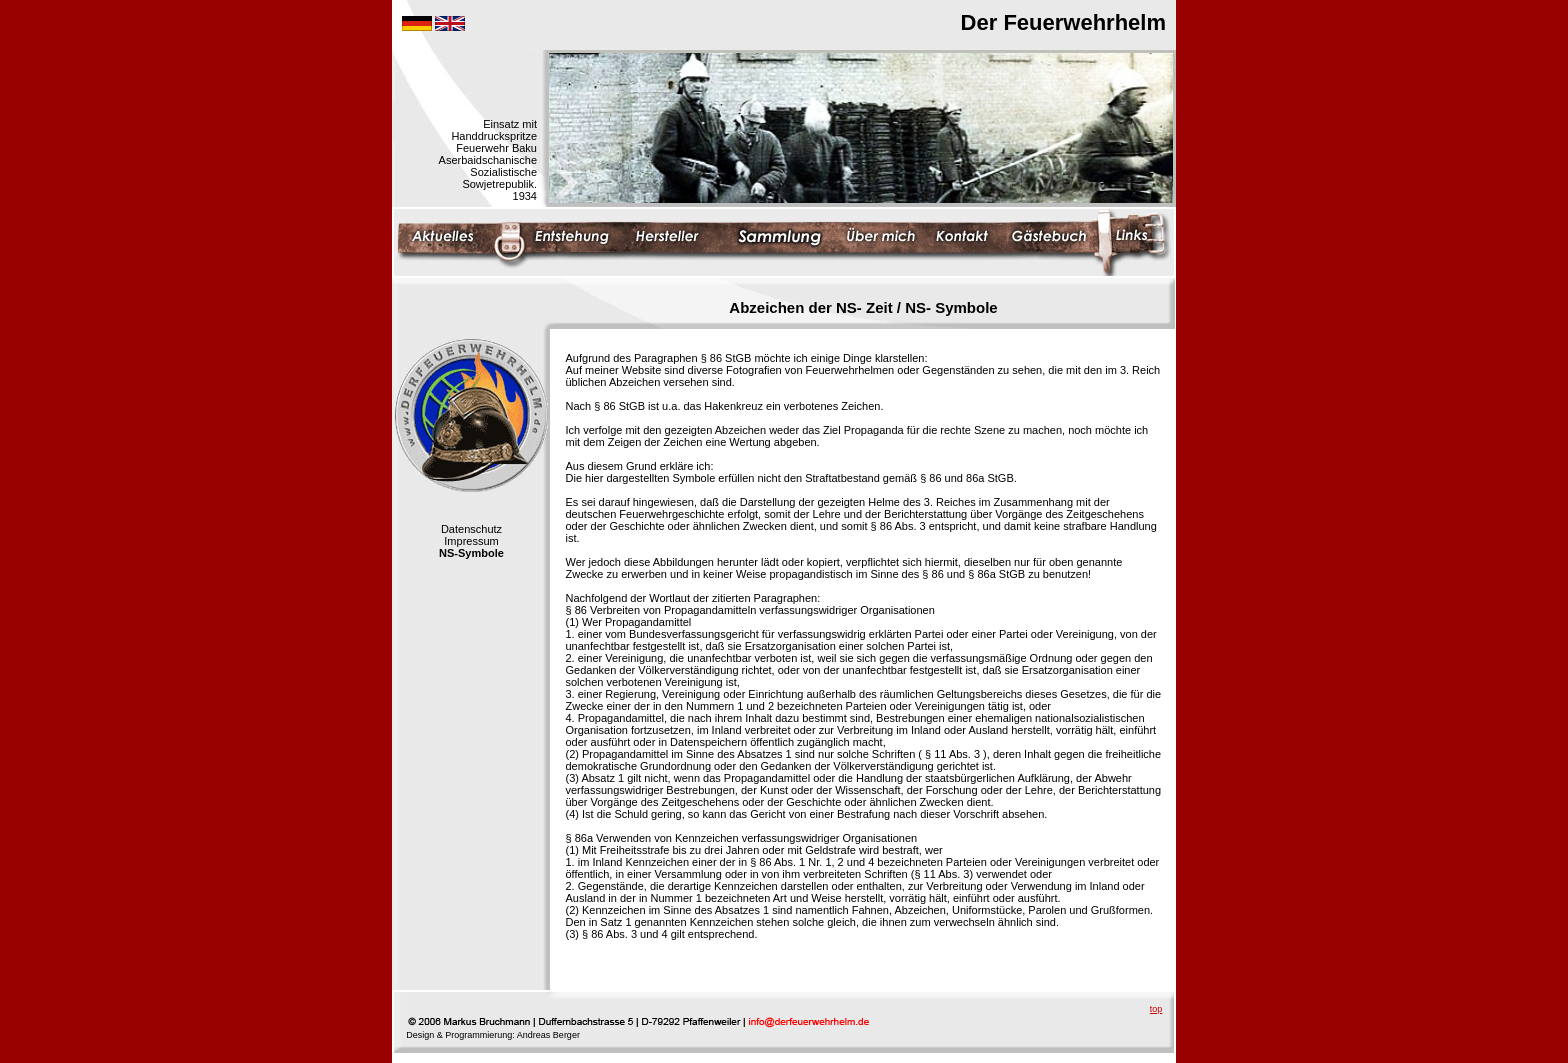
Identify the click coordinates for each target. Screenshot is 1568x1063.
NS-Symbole (471, 553)
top (1156, 1009)
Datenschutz (471, 529)
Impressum (471, 541)
